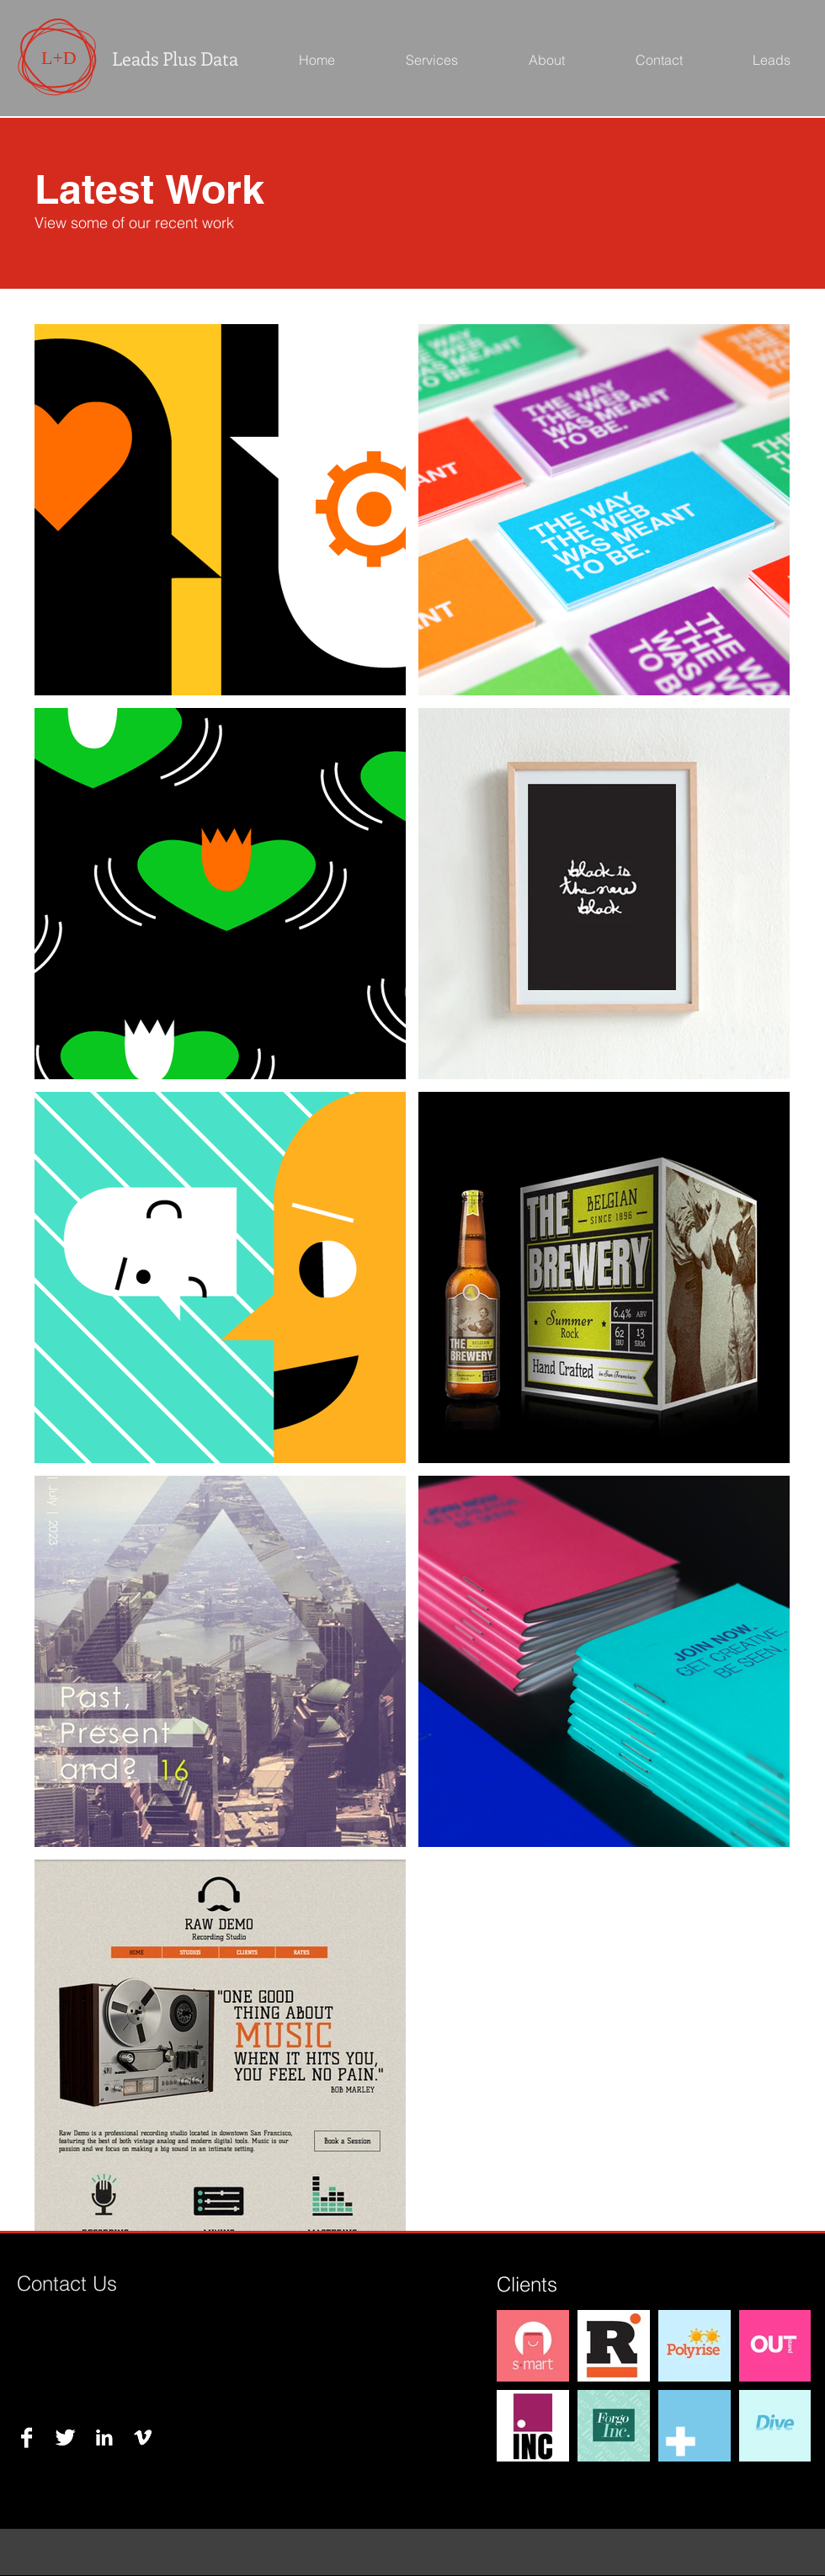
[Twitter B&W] (65, 2437)
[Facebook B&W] (26, 2437)
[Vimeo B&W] (143, 2437)
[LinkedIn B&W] (104, 2437)
